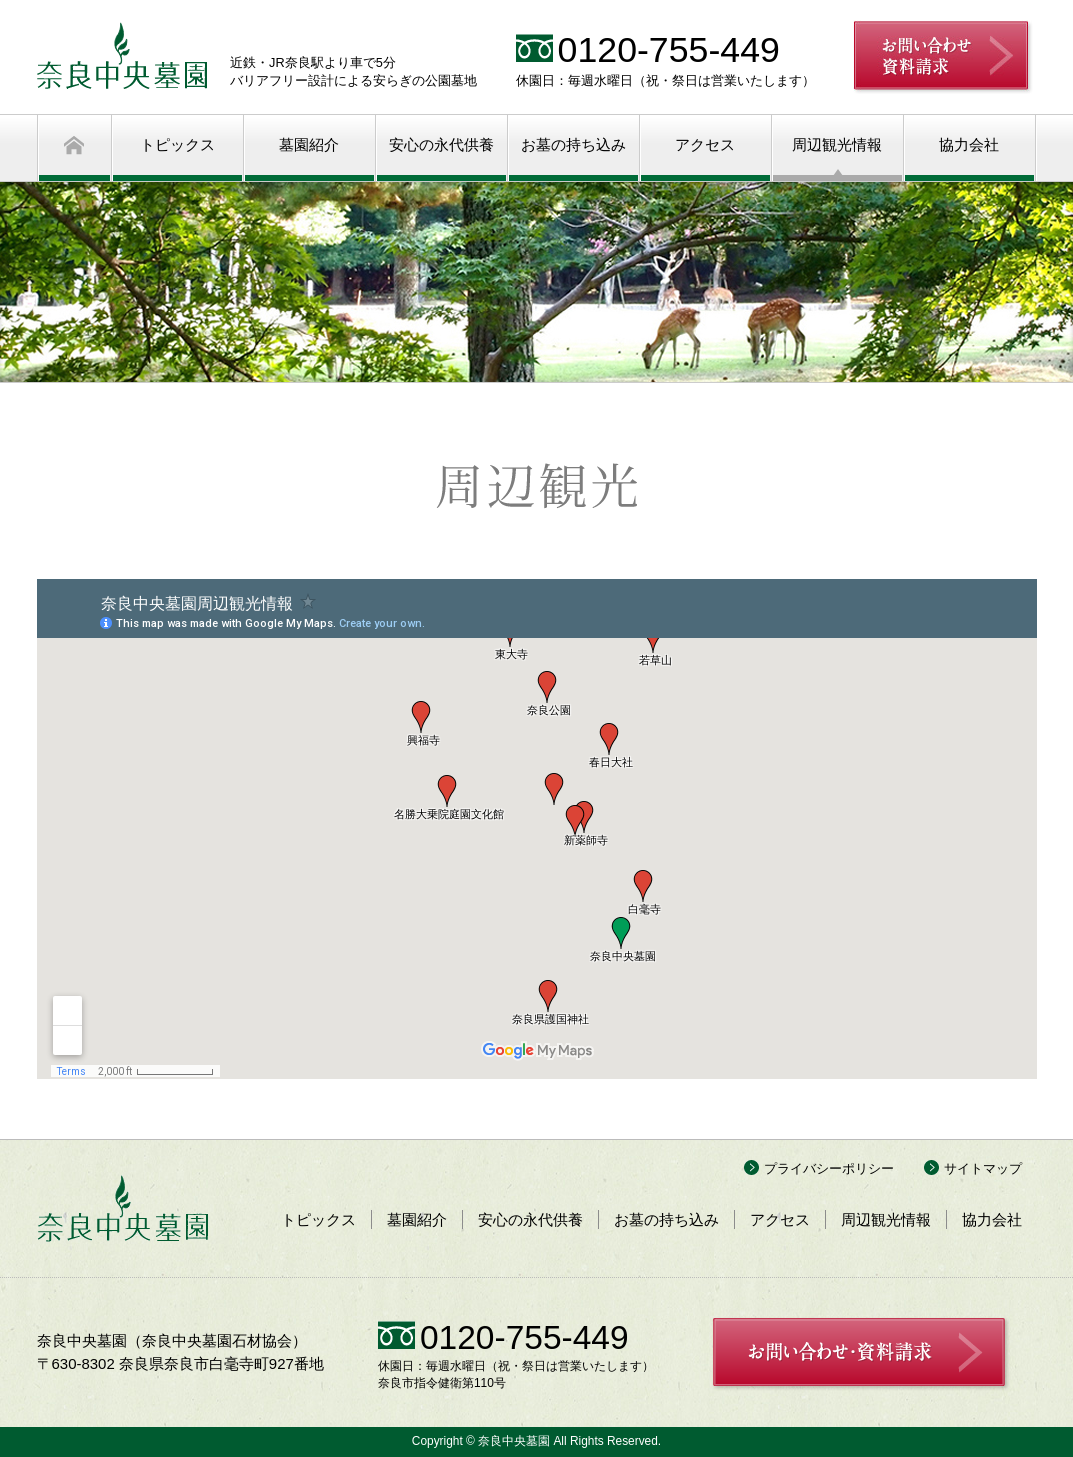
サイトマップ (983, 1168)
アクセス (705, 144)
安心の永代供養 (441, 144)
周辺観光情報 (837, 144)
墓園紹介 (309, 144)
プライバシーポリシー (829, 1168)
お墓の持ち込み (573, 144)
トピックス (177, 144)
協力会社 (969, 144)
